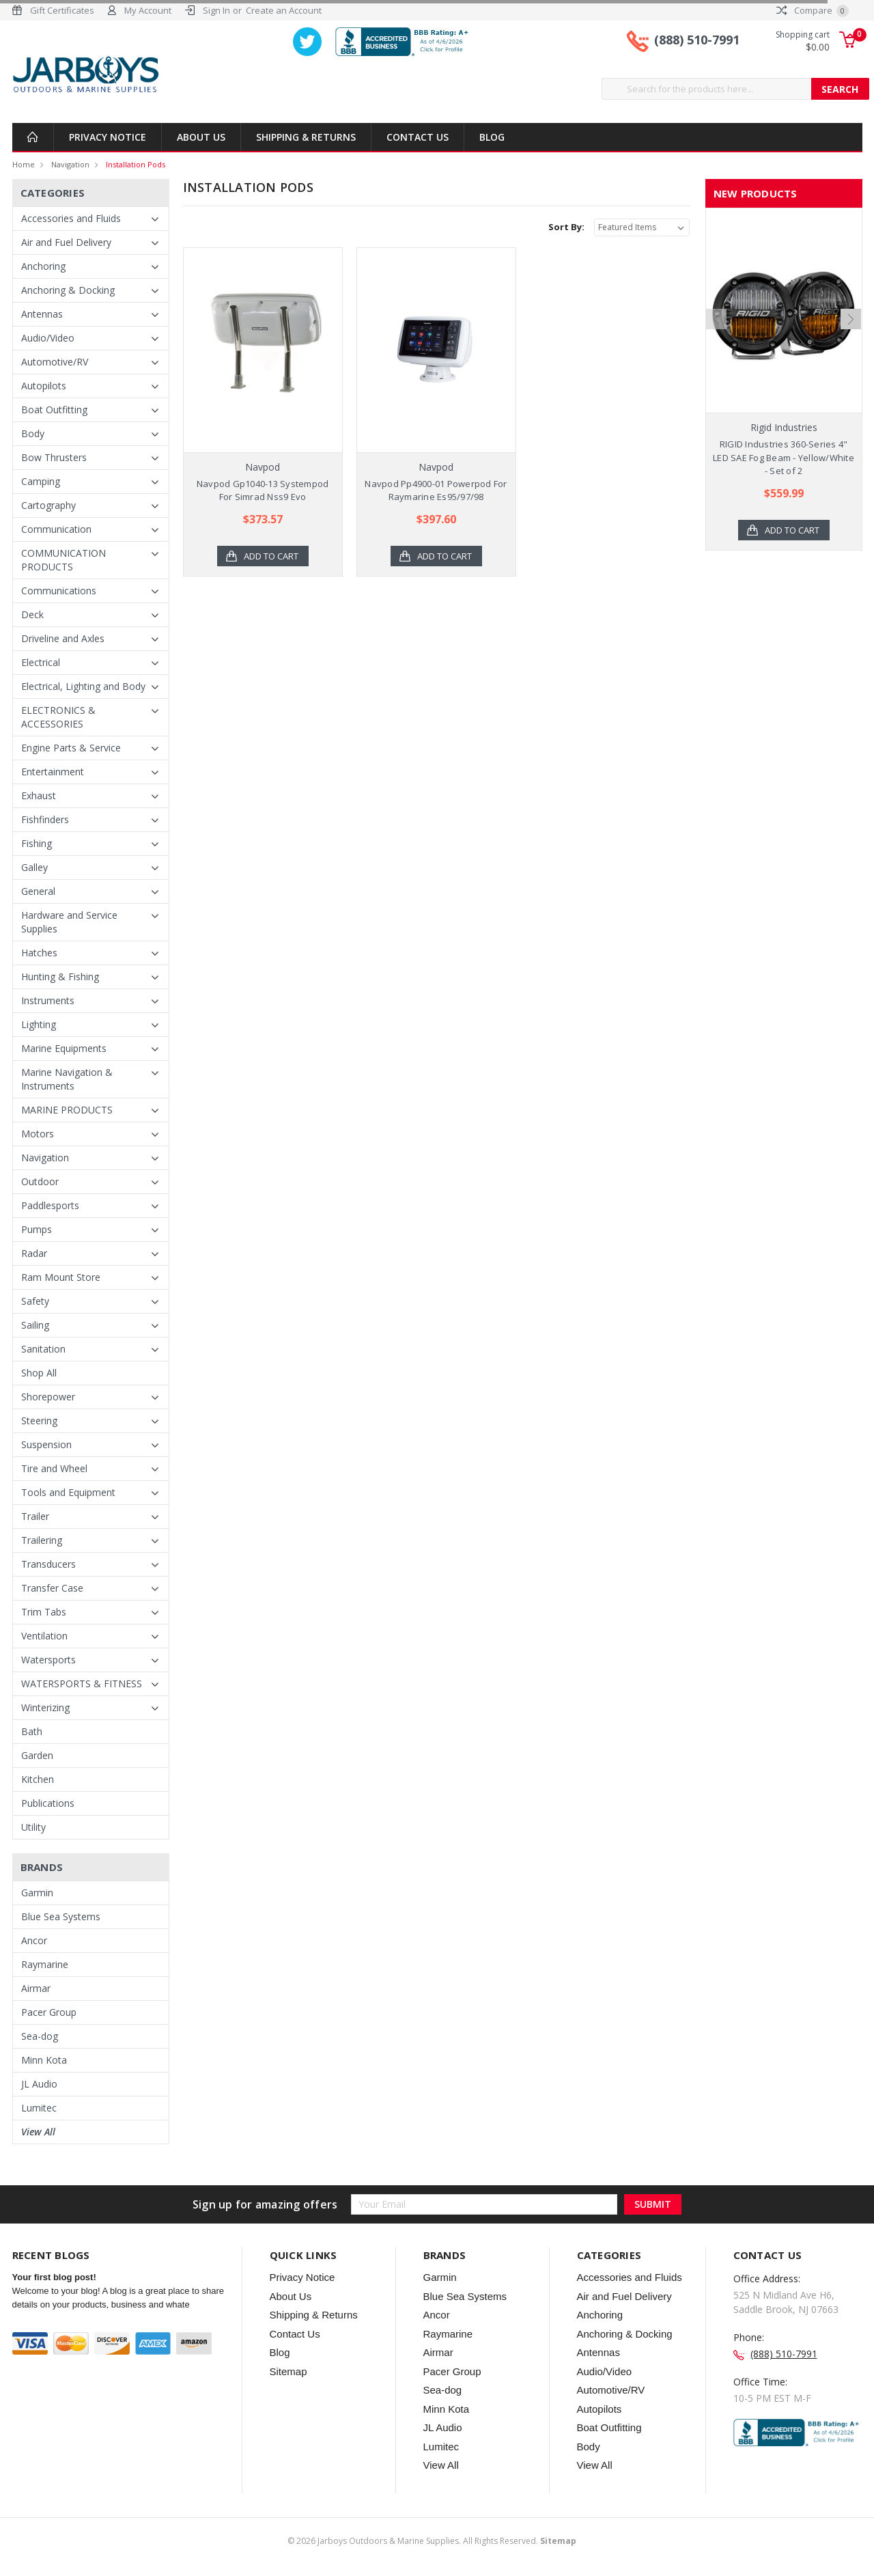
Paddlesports (50, 1205)
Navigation (70, 164)
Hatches (39, 952)
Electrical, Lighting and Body (83, 686)
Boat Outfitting (54, 409)
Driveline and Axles (62, 638)
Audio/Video (47, 337)
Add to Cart (271, 556)
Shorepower (48, 1396)
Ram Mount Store (60, 1277)
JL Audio (39, 2083)
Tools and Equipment (68, 1492)
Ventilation (44, 1635)
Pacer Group (48, 2012)
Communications (58, 590)
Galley (34, 867)
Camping (40, 481)
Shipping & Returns (306, 136)
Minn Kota (44, 2059)
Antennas (42, 313)
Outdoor (40, 1181)
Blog (492, 136)
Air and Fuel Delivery (66, 242)
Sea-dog (39, 2036)
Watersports (48, 1659)
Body (32, 433)
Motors (37, 1133)
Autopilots (43, 385)
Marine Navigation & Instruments (67, 1079)
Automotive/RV (54, 361)
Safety (35, 1300)
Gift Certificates (62, 10)
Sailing (35, 1324)
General (38, 891)
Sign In (216, 10)
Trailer (35, 1516)
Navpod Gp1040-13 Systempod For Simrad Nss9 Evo (263, 490)
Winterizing (45, 1707)
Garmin (37, 1892)
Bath (31, 1731)
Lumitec (39, 2107)
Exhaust (38, 795)
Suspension (46, 1444)
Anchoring (43, 266)
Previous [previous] (716, 347)
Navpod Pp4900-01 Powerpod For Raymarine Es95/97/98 (436, 490)
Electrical (40, 662)
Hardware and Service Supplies (69, 922)
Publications (47, 1803)
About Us (201, 136)
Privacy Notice (107, 136)
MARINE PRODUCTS (67, 1109)
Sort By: (566, 227)
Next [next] (851, 347)
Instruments (47, 1000)
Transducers (48, 1563)
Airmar (36, 1988)
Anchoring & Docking (68, 289)
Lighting (38, 1024)
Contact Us (417, 136)
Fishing (36, 843)
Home (23, 164)
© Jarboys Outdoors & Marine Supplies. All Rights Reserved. (431, 2541)
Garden (37, 1755)
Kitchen (37, 1779)
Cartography (48, 505)
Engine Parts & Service (71, 747)
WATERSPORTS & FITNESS (81, 1683)
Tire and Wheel (54, 1468)
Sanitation (43, 1348)
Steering (39, 1420)
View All (38, 2131)
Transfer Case (52, 1587)
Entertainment (52, 771)
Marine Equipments (64, 1048)
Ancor (34, 1940)
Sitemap (288, 2371)
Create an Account (284, 10)
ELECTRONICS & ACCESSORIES (58, 717)
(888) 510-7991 (696, 39)
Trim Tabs (43, 1611)
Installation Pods (135, 164)
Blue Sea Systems (60, 1916)
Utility (33, 1826)
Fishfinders (45, 819)
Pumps (36, 1229)
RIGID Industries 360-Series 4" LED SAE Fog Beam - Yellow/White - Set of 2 (783, 457)
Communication (56, 529)
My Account (147, 10)
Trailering (41, 1540)
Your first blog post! (54, 2277)
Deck (32, 614)
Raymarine (44, 1964)
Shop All (39, 1372)
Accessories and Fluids (71, 218)
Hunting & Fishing (60, 976)
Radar (34, 1253)
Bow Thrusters (54, 457)
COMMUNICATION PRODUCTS (63, 559)
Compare (812, 10)
